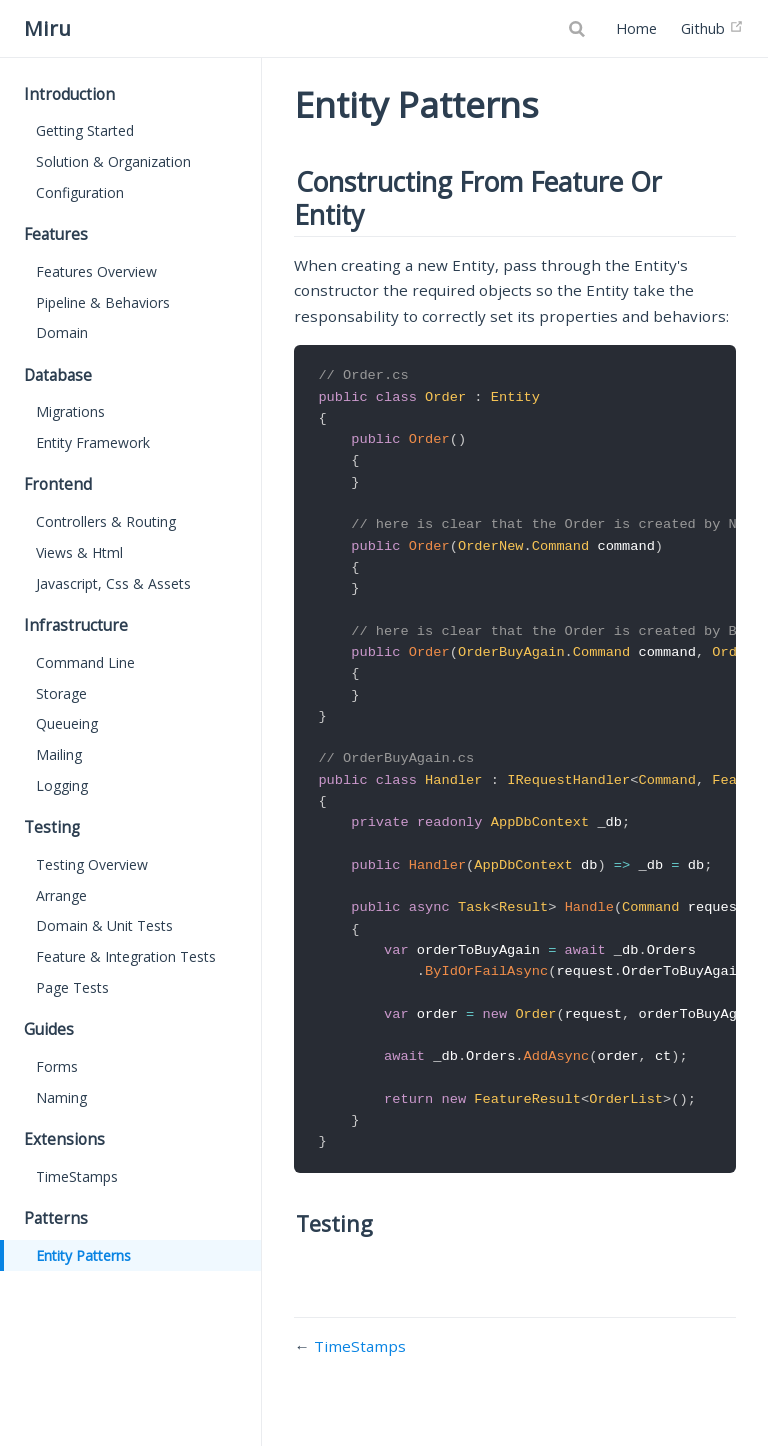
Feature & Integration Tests (126, 956)
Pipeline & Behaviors (103, 302)
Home (636, 28)
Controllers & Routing (106, 521)
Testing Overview (92, 864)
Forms (57, 1066)
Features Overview (96, 271)
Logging (62, 785)
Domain (62, 332)
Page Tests (72, 987)
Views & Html (79, 552)
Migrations (70, 411)
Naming (61, 1097)
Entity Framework (93, 442)
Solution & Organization (113, 161)
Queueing (67, 723)
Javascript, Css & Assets (113, 583)
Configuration (80, 192)
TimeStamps (77, 1176)
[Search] (579, 29)
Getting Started (85, 130)
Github (712, 28)
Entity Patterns (83, 1255)
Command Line (85, 662)
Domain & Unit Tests (104, 925)
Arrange (61, 895)
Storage (61, 693)
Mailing (59, 754)
